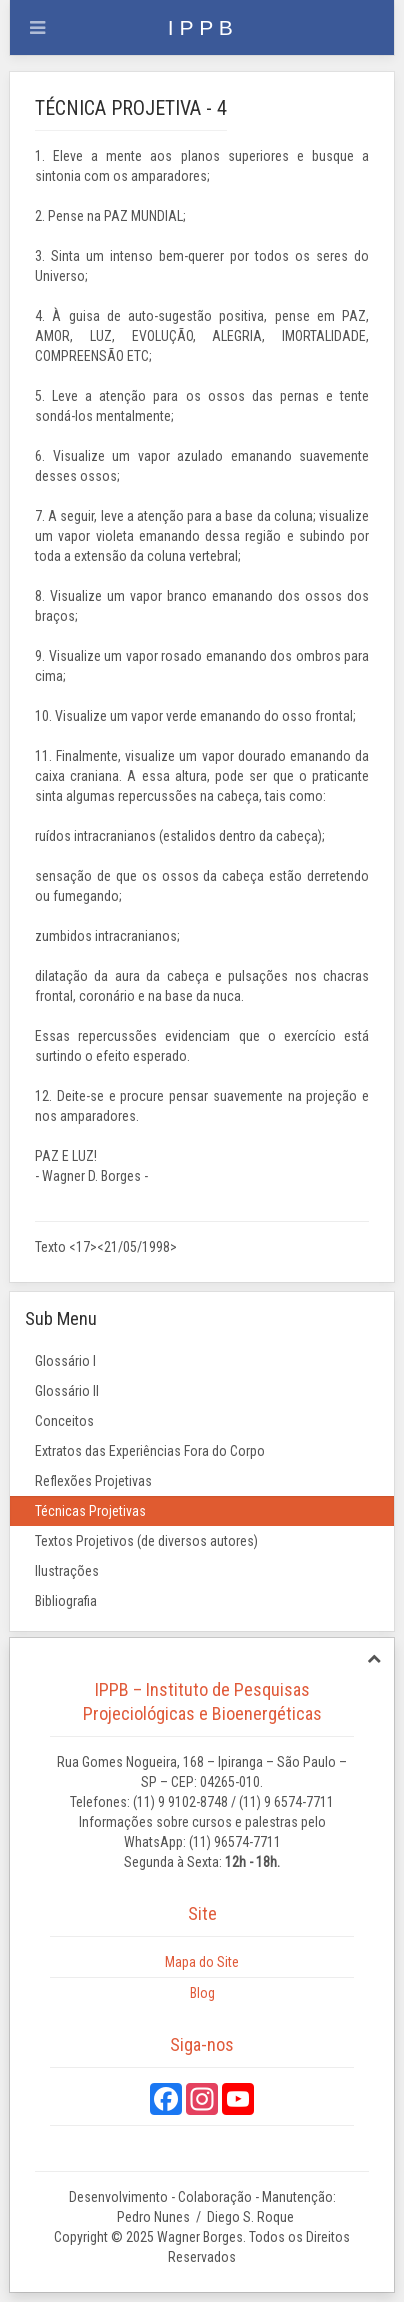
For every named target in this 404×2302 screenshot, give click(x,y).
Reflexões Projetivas (93, 1481)
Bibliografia (66, 1601)
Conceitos (64, 1421)
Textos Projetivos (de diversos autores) (146, 1541)
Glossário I (65, 1361)
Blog (202, 1993)
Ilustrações (67, 1571)
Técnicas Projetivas (90, 1511)
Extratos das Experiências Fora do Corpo (150, 1451)
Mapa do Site (202, 1962)
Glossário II (67, 1391)
